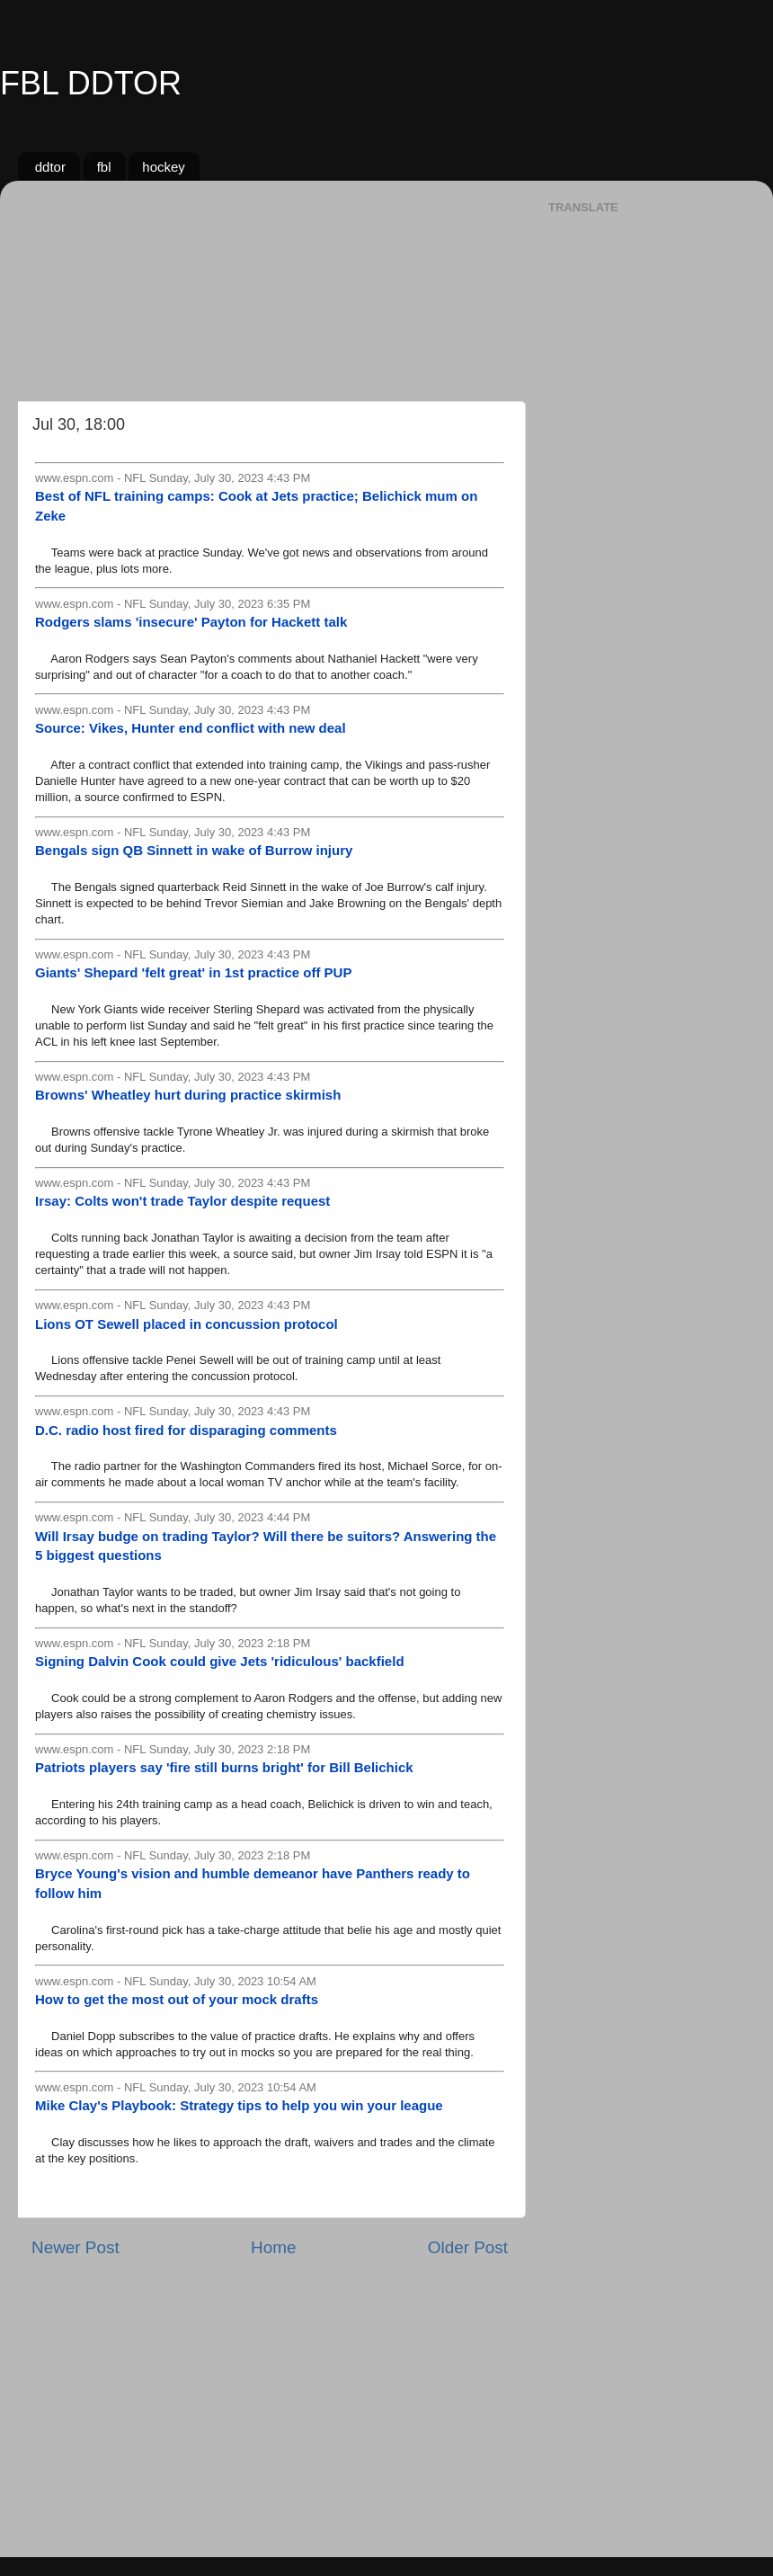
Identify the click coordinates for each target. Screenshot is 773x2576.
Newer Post (75, 2247)
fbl (104, 166)
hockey (163, 166)
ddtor (50, 166)
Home (273, 2247)
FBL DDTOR (91, 83)
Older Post (468, 2247)
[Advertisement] (269, 284)
